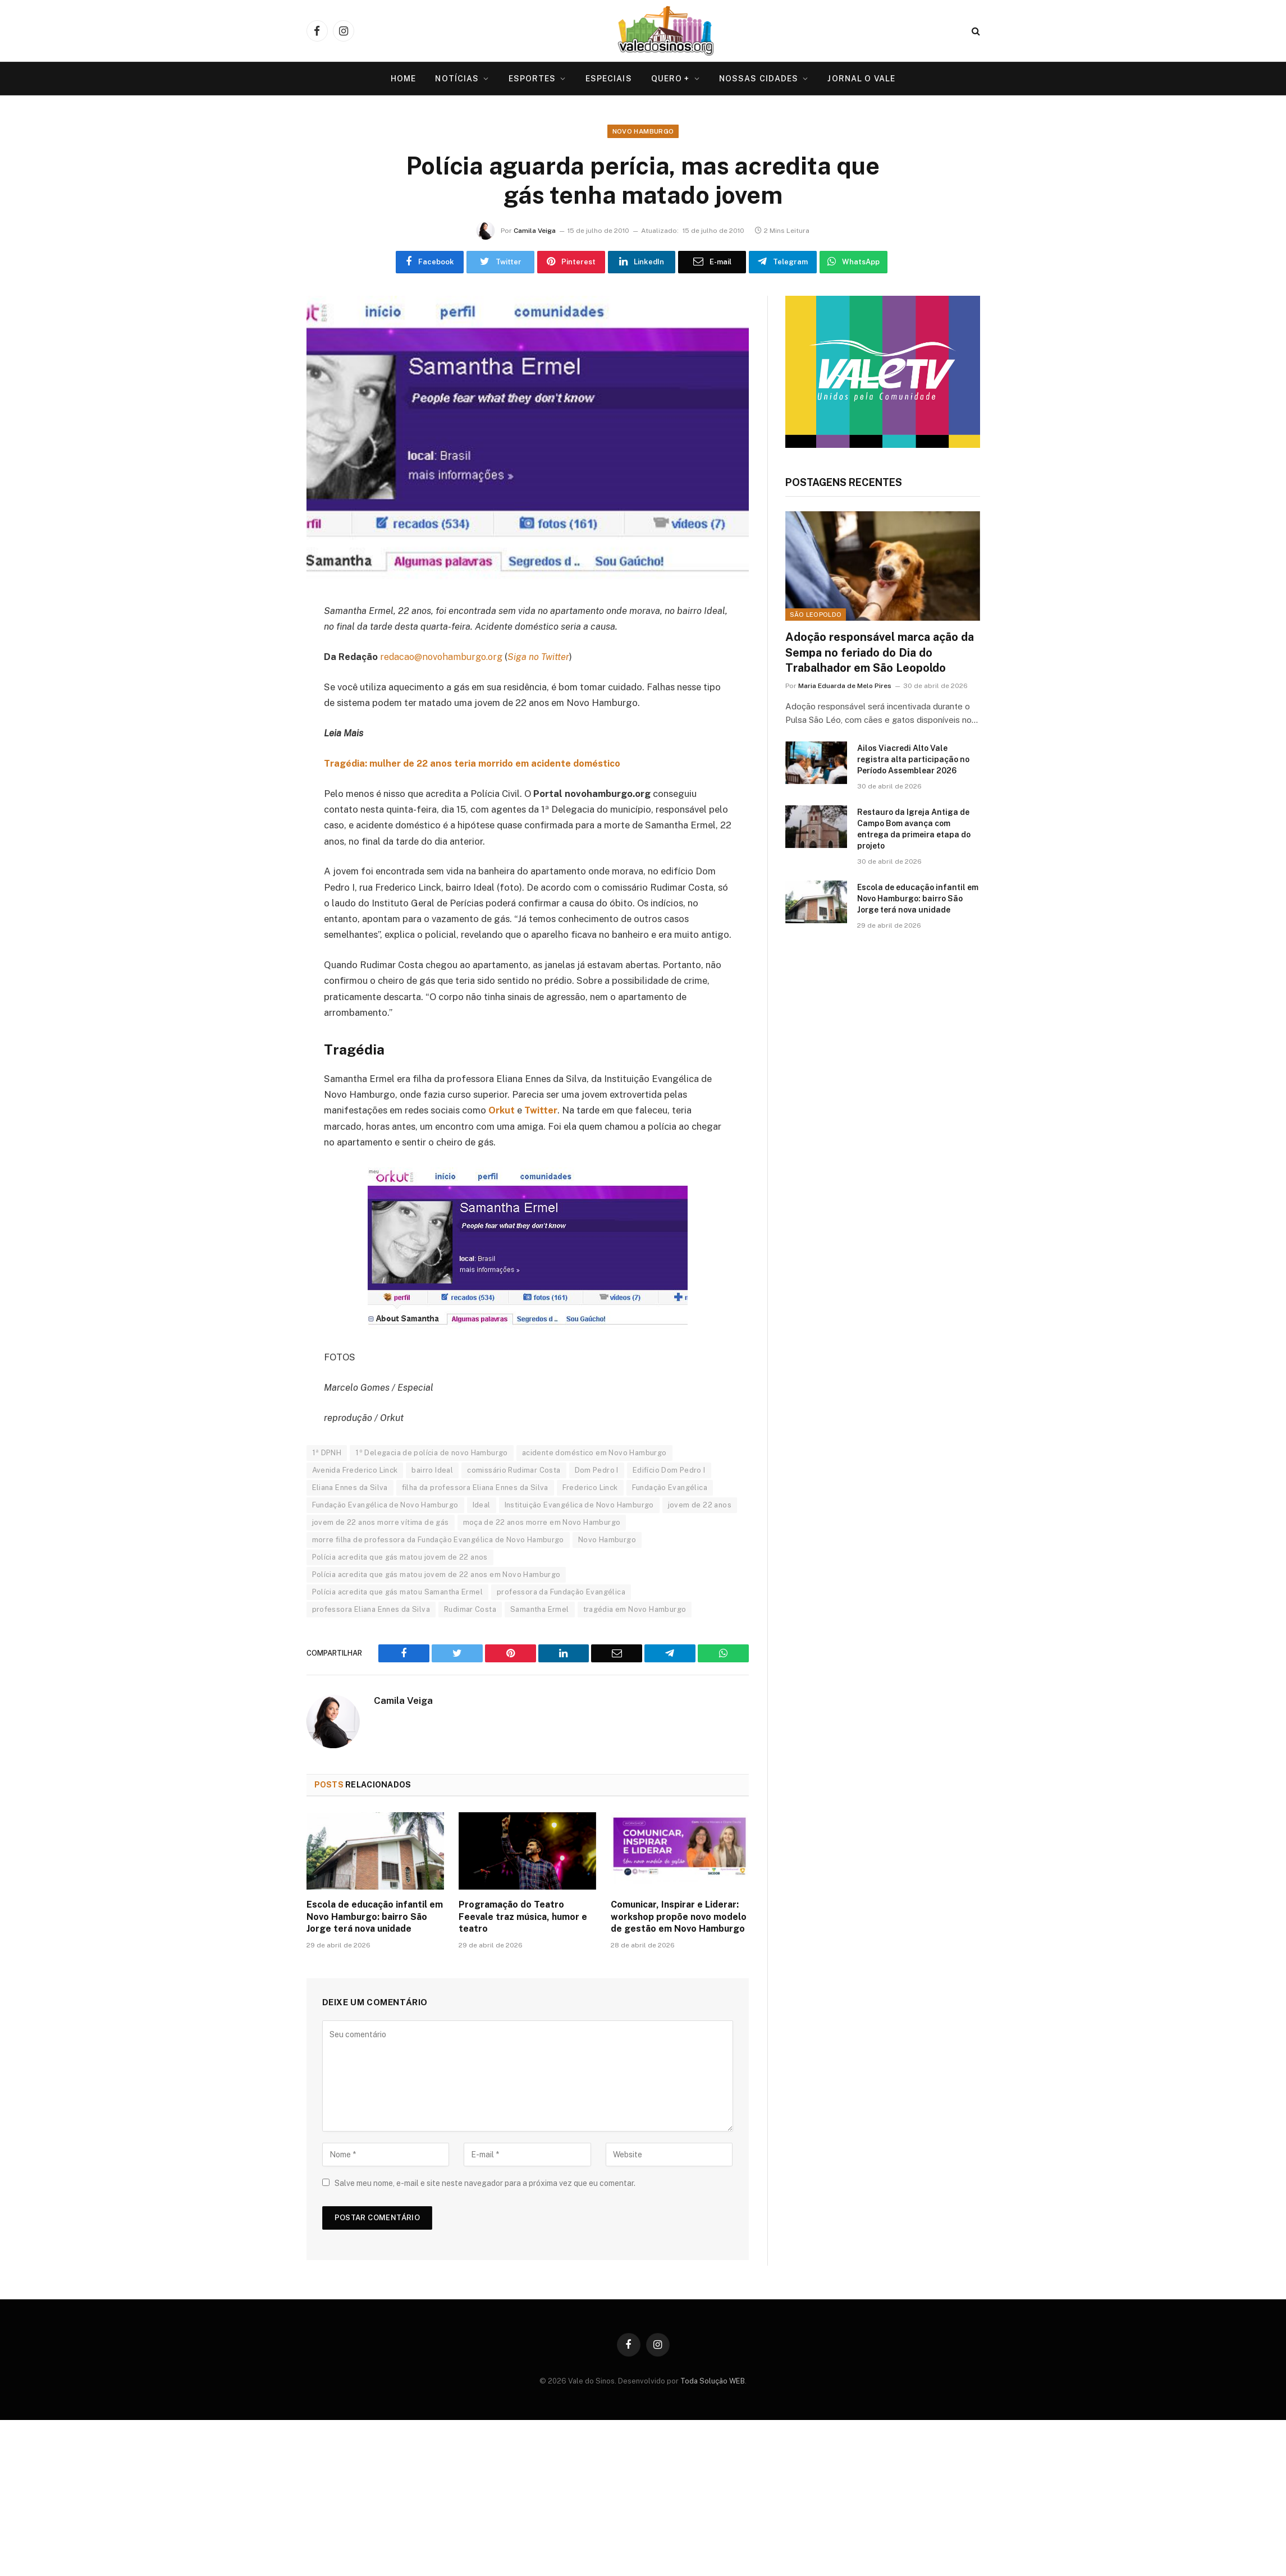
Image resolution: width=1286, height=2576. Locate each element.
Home (403, 78)
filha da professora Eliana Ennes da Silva (475, 1488)
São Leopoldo (816, 616)
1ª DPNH (327, 1454)
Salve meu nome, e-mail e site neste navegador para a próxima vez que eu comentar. (485, 2184)
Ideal (482, 1506)
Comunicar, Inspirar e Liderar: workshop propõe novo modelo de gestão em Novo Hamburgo (679, 1918)
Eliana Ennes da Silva (350, 1488)
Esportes (532, 78)
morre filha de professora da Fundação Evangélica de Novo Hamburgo (438, 1541)
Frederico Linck (590, 1488)
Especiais (608, 78)
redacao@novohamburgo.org (442, 657)
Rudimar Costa (470, 1610)
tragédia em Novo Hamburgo (635, 1610)
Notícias (457, 78)
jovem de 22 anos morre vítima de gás (380, 1523)
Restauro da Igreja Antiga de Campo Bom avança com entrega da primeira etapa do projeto (914, 830)
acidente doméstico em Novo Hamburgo (594, 1454)
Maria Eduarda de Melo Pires (844, 687)
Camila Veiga (535, 231)
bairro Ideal (432, 1471)
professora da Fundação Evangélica (561, 1593)
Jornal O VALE (861, 78)
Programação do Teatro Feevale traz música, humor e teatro (523, 1918)
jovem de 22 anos (699, 1506)
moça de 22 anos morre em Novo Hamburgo (542, 1523)
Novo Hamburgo (643, 132)
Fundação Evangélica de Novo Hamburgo (385, 1506)
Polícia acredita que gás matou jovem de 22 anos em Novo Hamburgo (436, 1575)
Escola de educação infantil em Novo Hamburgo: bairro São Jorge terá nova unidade (374, 1918)
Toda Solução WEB (712, 2382)
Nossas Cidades (759, 78)
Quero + (670, 78)
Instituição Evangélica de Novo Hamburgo (579, 1506)
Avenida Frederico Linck (355, 1471)
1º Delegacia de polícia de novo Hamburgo (431, 1454)
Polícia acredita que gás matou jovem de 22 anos (400, 1558)
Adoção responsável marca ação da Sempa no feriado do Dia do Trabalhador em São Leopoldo (879, 654)
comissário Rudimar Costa (513, 1471)
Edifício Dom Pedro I (669, 1471)
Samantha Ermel (539, 1610)
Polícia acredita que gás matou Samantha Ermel (397, 1593)
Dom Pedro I (597, 1471)
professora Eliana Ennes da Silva (371, 1610)
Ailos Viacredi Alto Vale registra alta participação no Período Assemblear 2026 (913, 761)
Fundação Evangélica (669, 1488)
